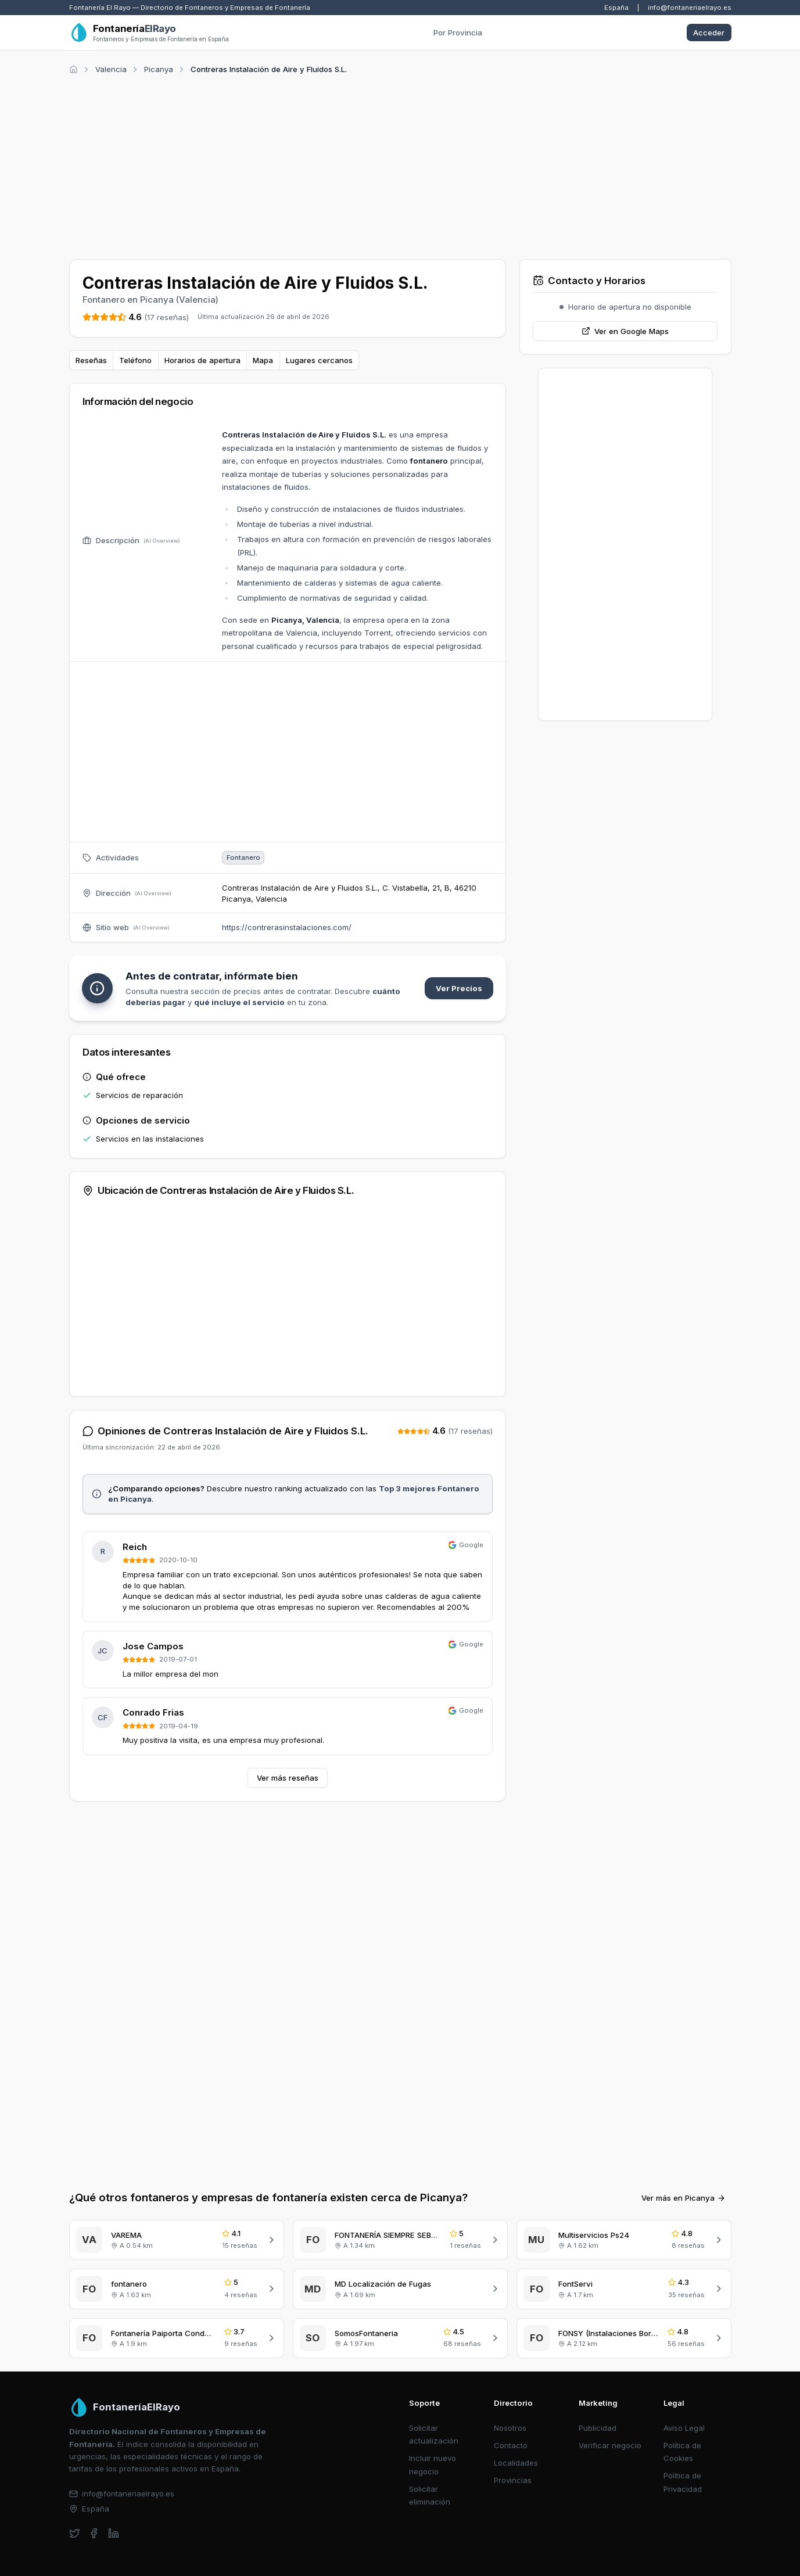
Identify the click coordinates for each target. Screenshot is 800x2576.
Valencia (111, 69)
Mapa (263, 360)
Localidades (516, 2462)
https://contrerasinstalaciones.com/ (286, 927)
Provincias (513, 2480)
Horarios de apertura (202, 360)
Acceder (708, 32)
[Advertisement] (400, 165)
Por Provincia (457, 32)
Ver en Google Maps (625, 331)
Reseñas (91, 360)
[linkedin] (113, 2533)
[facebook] (93, 2533)
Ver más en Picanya (683, 2197)
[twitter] (74, 2533)
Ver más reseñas (287, 1777)
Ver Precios (459, 988)
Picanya (158, 69)
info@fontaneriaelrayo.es (689, 7)
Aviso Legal (684, 2428)
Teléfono (135, 360)
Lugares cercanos (319, 360)
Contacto (511, 2445)
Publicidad (597, 2428)
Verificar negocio (610, 2445)
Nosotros (510, 2428)
